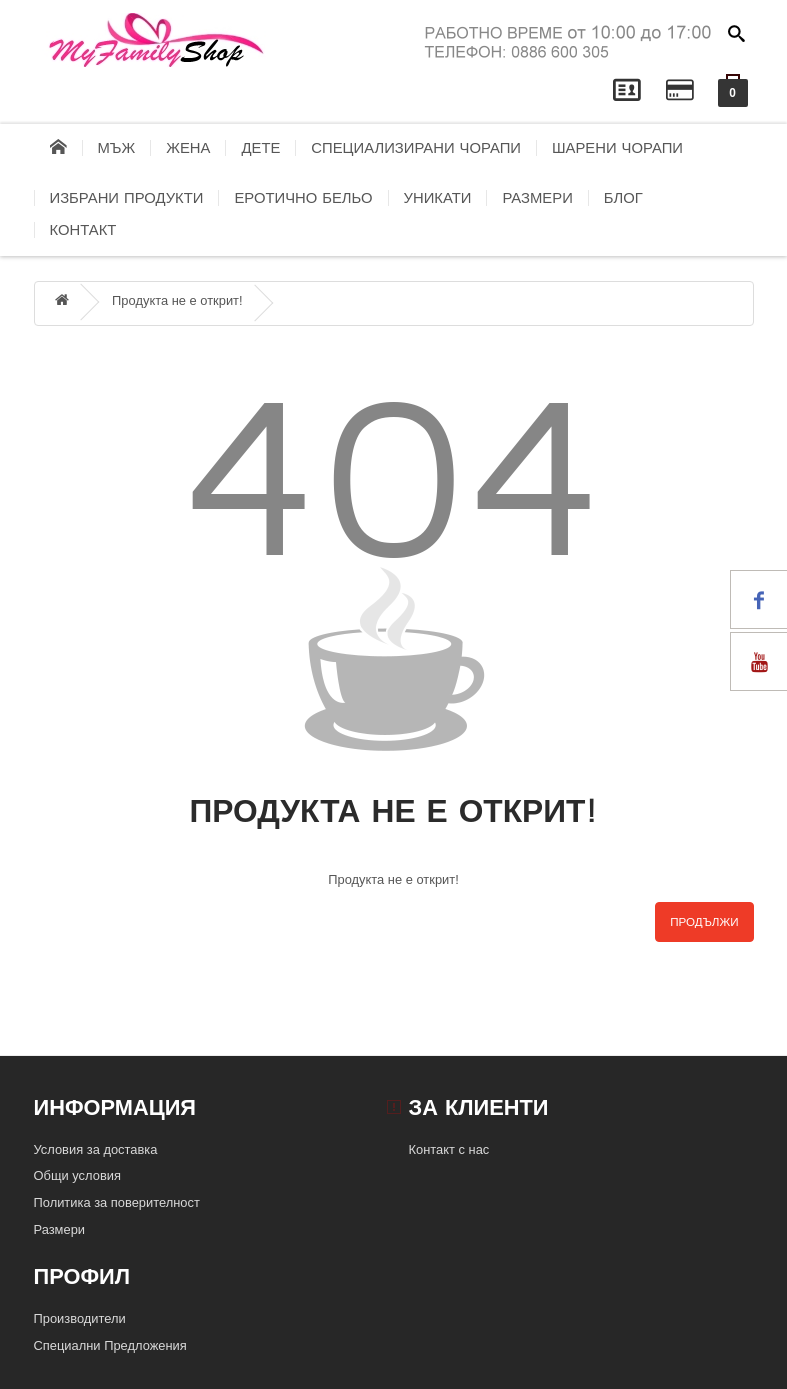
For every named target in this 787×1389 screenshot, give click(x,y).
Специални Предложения (110, 1345)
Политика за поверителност (117, 1202)
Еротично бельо (303, 198)
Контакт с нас (449, 1149)
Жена (188, 148)
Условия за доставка (96, 1149)
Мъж (117, 148)
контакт (83, 230)
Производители (80, 1318)
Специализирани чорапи (416, 148)
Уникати (438, 198)
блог (623, 198)
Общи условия (77, 1175)
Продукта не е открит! (177, 300)
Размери (537, 198)
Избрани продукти (127, 198)
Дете (260, 148)
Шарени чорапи (617, 148)
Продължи (704, 922)
